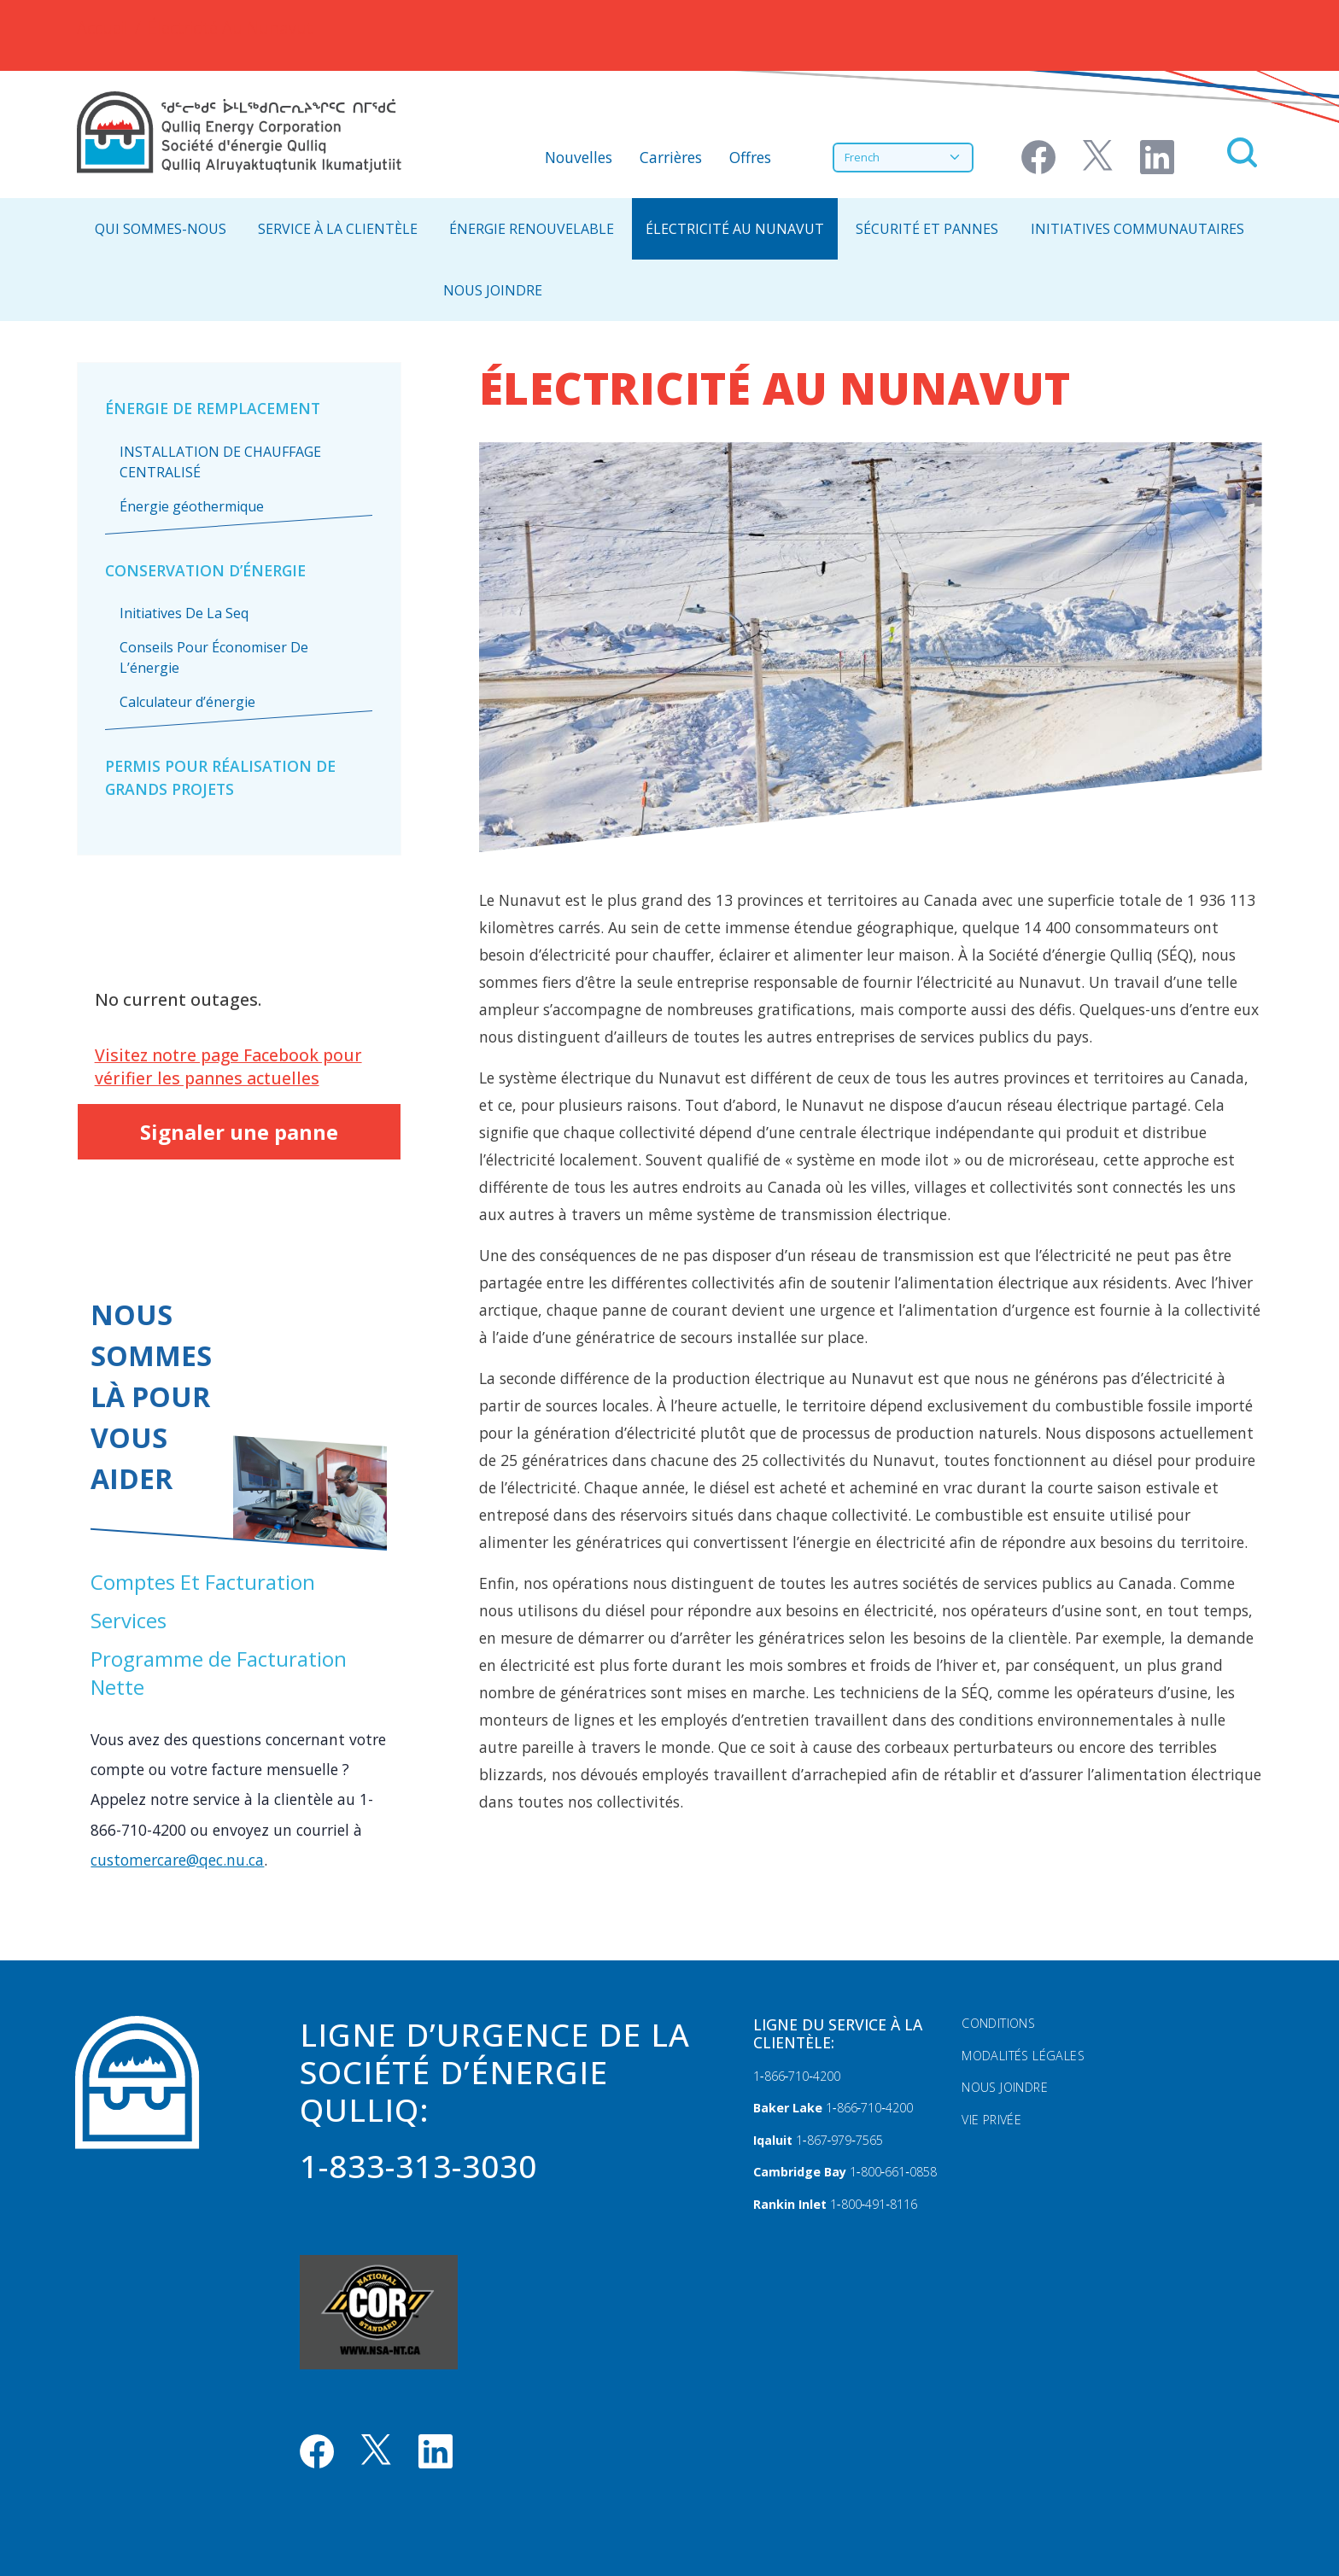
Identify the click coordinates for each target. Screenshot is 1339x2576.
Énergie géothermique (192, 506)
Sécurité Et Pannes (927, 228)
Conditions (998, 2023)
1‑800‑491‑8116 (873, 2204)
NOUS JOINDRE (492, 290)
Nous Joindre (1005, 2087)
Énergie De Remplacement (212, 408)
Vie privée (991, 2120)
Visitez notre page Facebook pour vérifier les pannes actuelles (228, 1066)
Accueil (102, 27)
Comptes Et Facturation (203, 1582)
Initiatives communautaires (1137, 228)
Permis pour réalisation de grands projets (220, 777)
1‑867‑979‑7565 (839, 2140)
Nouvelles (578, 157)
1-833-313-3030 (418, 2166)
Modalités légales (1023, 2055)
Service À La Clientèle (338, 228)
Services (129, 1620)
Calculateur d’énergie (187, 701)
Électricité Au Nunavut (735, 228)
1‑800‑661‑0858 (893, 2172)
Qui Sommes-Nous (160, 228)
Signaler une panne (239, 1132)
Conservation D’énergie (205, 570)
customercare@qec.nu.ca (177, 1859)
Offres (750, 157)
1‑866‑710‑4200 (796, 2076)
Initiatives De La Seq (184, 613)
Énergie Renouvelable (531, 228)
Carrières (671, 157)
